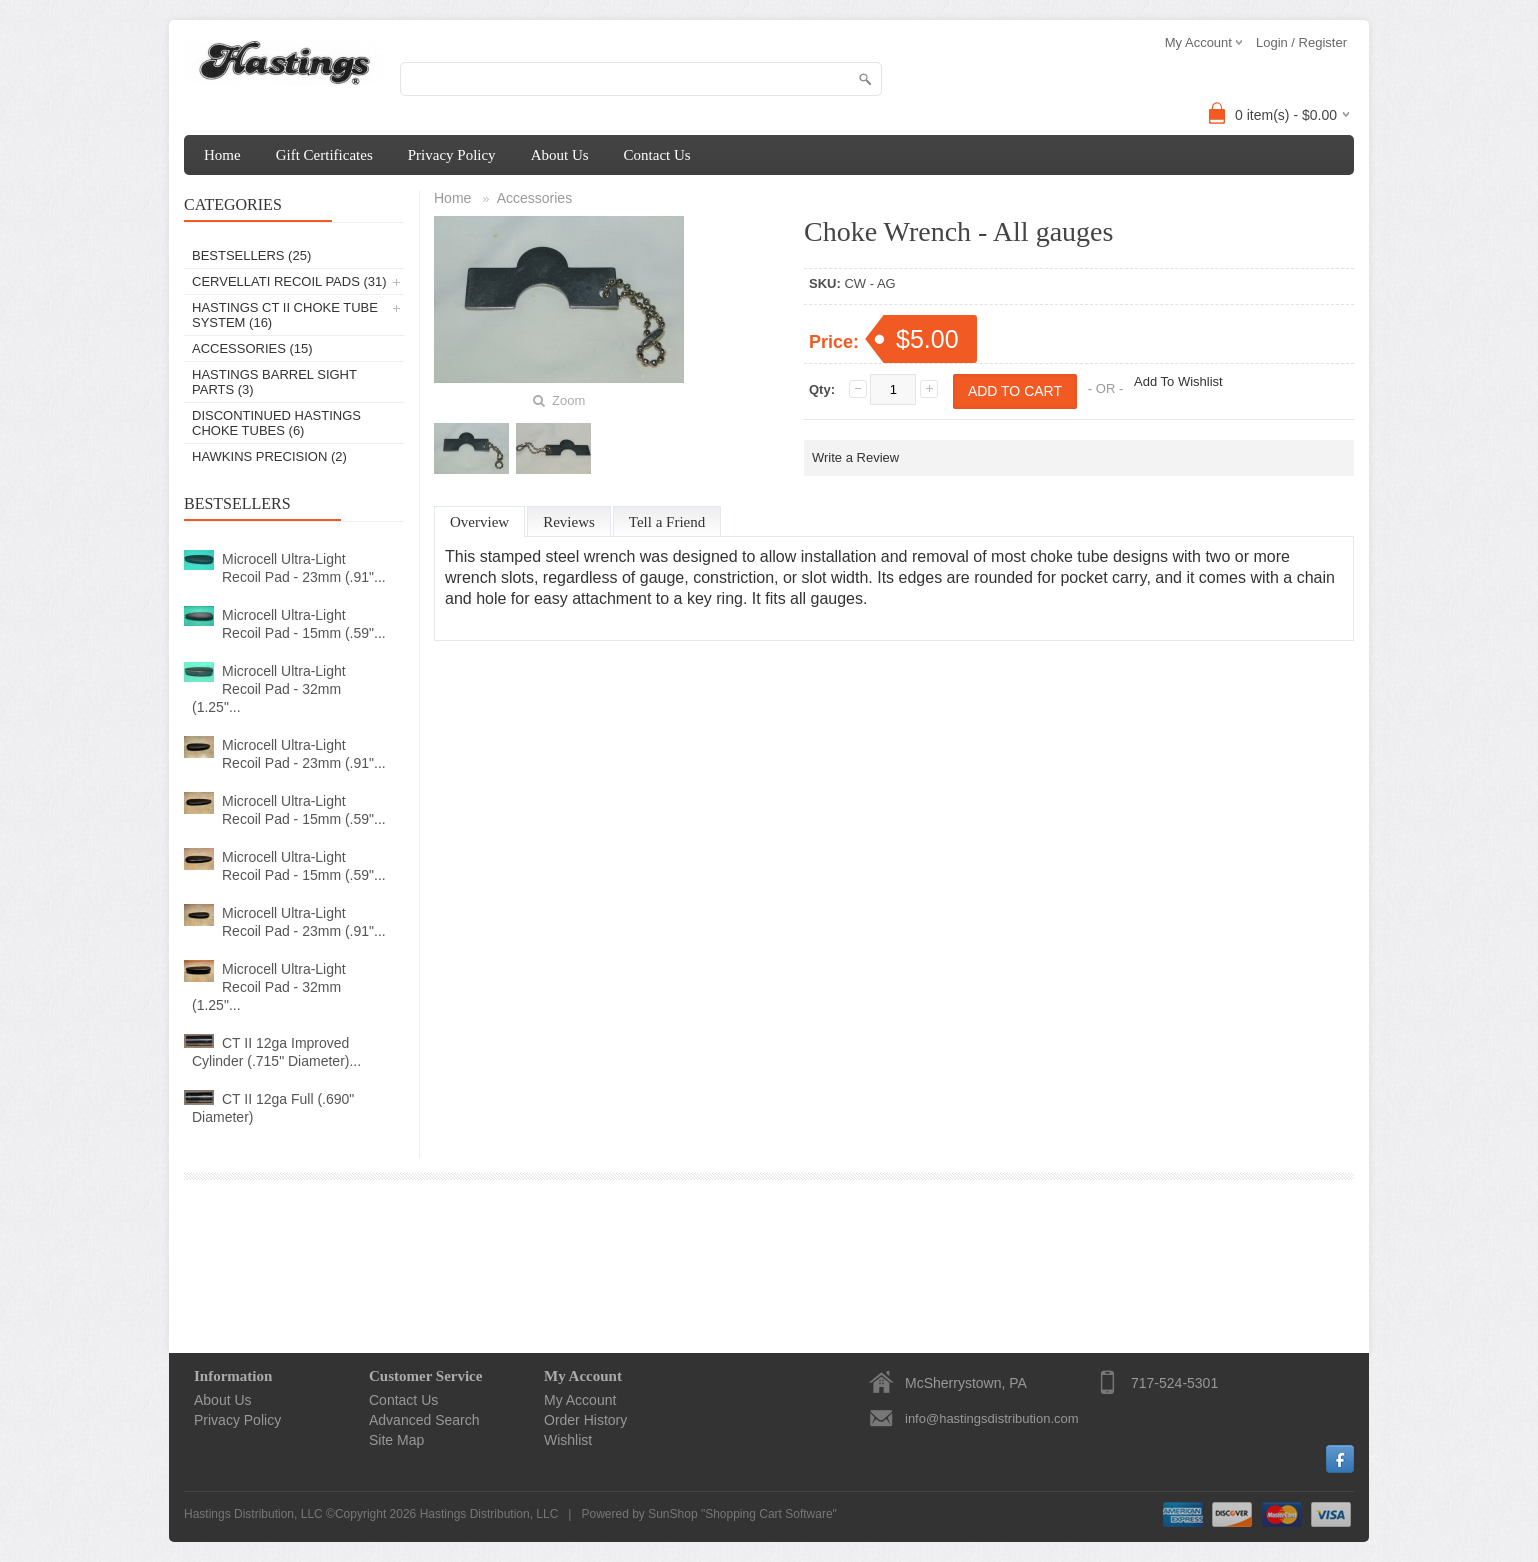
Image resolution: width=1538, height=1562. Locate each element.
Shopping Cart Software (768, 1514)
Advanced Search (424, 1420)
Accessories (534, 198)
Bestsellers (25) (251, 255)
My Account (580, 1400)
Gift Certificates (324, 155)
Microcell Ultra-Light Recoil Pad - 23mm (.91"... (304, 568)
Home (222, 155)
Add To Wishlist (1178, 381)
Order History (585, 1420)
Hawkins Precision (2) (269, 456)
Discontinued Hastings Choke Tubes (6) (276, 423)
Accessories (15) (252, 348)
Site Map (396, 1440)
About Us (560, 155)
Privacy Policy (452, 155)
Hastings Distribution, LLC (489, 1514)
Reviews (569, 522)
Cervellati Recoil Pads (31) (289, 281)
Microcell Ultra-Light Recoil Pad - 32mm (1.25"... (269, 689)
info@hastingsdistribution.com (992, 1418)
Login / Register (1301, 42)
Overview (479, 522)
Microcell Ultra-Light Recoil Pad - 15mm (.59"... (304, 624)
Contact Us (657, 155)
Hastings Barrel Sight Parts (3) (274, 382)
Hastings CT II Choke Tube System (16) (285, 315)
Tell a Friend (667, 522)
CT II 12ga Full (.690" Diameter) (273, 1108)
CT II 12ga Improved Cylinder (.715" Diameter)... (276, 1052)
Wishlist (568, 1440)
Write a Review (855, 457)
